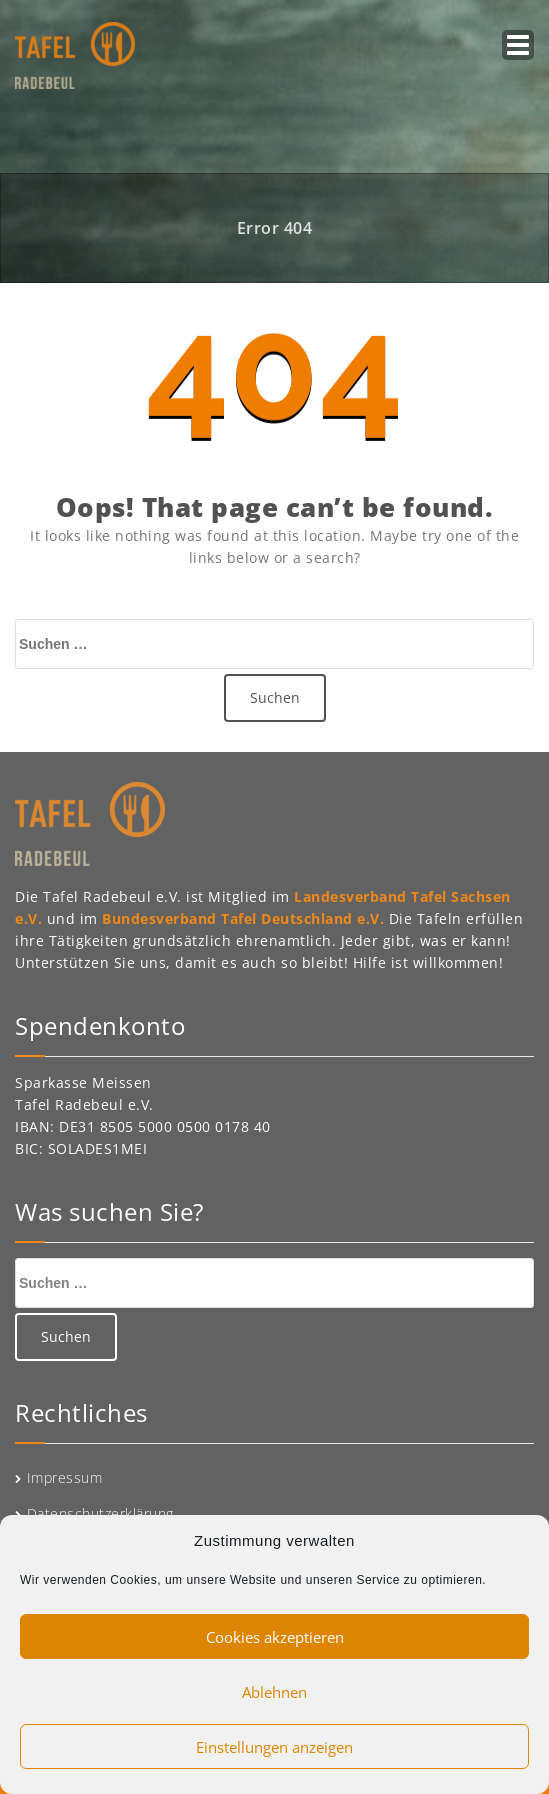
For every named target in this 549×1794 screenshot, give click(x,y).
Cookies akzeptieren (275, 1637)
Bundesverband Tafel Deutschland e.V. (245, 918)
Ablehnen (274, 1692)
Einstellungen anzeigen (274, 1747)
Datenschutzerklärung (100, 1513)
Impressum (65, 1477)
